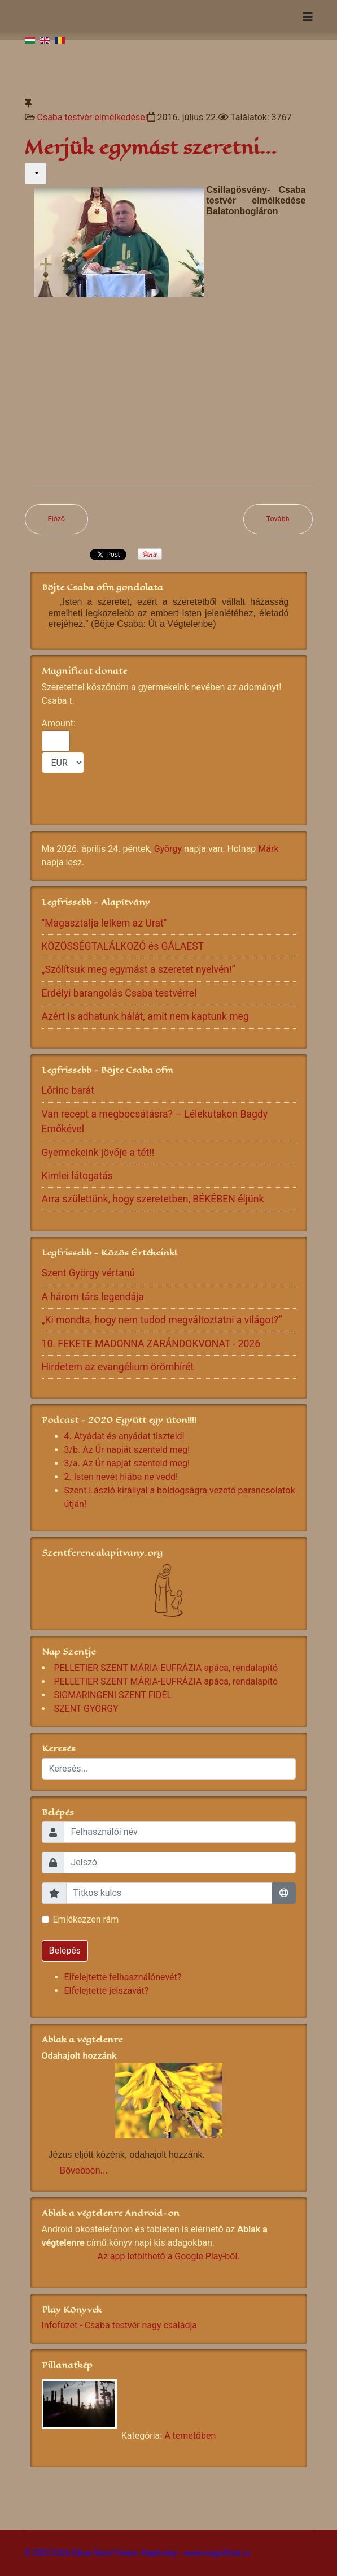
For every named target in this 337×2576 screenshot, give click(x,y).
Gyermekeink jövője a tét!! (98, 1152)
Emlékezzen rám (86, 1919)
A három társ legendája (93, 1296)
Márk (268, 848)
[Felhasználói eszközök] (35, 173)
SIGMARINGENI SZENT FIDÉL (113, 1695)
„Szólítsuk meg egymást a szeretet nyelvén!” (138, 969)
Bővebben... (84, 2170)
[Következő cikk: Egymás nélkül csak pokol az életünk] (278, 519)
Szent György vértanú (88, 1273)
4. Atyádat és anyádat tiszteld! (124, 1436)
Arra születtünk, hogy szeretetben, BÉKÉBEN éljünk (153, 1199)
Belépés (65, 1950)
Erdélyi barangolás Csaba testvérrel (119, 993)
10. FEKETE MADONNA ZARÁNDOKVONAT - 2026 (151, 1343)
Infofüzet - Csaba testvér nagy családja (119, 2325)
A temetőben (190, 2435)
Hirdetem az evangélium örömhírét (118, 1367)
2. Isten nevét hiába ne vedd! (121, 1476)
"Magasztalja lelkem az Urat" (104, 923)
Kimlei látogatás (77, 1175)
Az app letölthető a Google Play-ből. (168, 2256)
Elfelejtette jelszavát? (106, 1990)
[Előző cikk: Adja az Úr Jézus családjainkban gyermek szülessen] (57, 519)
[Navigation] (308, 17)
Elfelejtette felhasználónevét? (123, 1977)
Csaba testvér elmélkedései (92, 117)
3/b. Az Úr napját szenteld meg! (127, 1449)
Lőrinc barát (68, 1090)
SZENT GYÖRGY (86, 1708)
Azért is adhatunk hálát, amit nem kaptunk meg (145, 1016)
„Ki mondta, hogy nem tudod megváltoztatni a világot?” (162, 1320)
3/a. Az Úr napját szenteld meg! (127, 1463)
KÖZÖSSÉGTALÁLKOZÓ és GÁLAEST (123, 946)
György (168, 848)
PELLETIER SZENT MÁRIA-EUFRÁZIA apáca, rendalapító (166, 1668)
